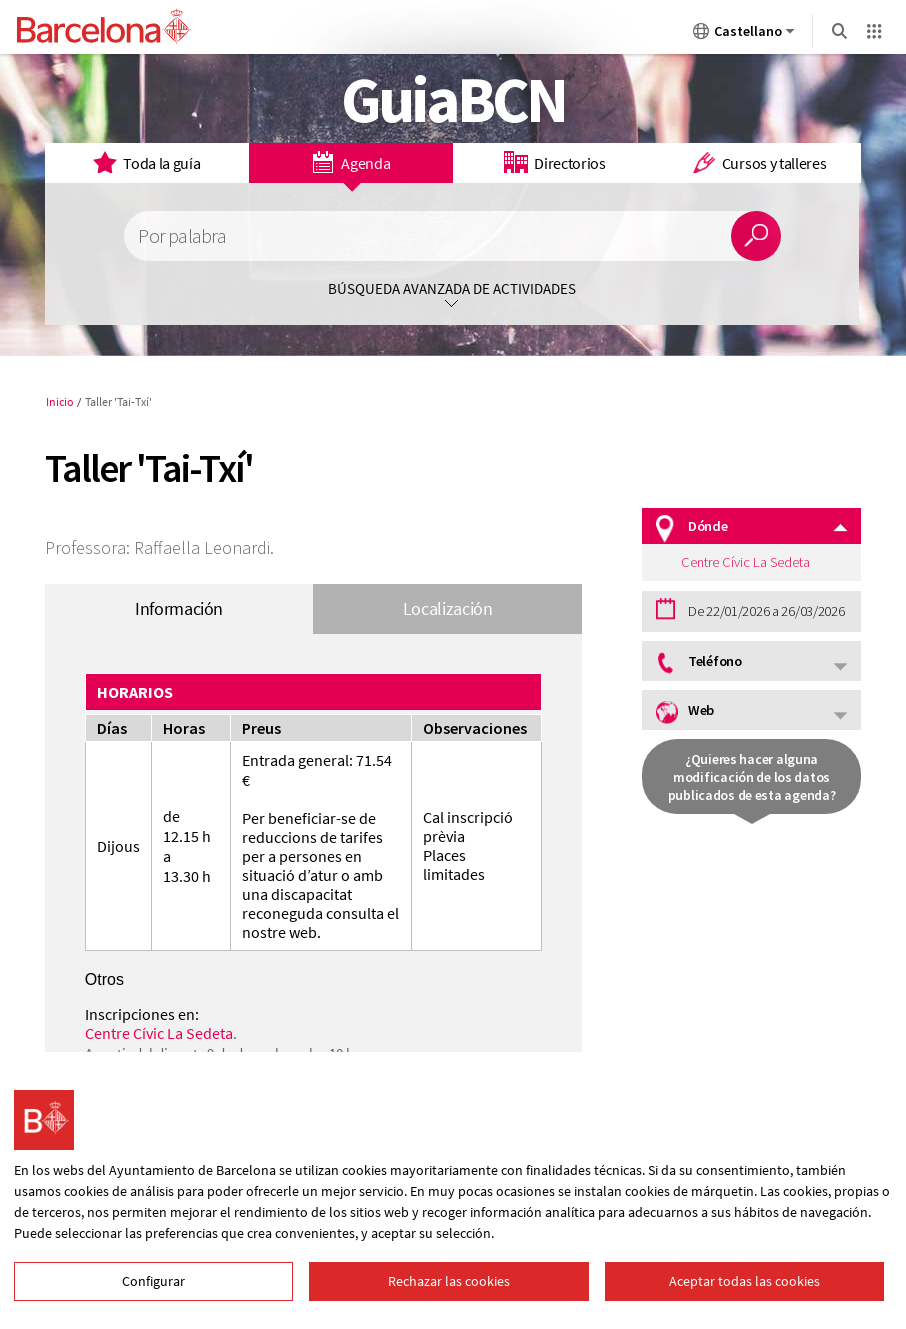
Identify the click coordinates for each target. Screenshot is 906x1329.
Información (179, 608)
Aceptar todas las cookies (744, 1281)
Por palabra (182, 236)
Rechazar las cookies (449, 1281)
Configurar (153, 1281)
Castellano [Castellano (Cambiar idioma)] (744, 35)
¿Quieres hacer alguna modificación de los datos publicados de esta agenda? (752, 777)
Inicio (60, 401)
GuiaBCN (453, 99)
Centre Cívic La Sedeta (159, 1033)
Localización (448, 608)
